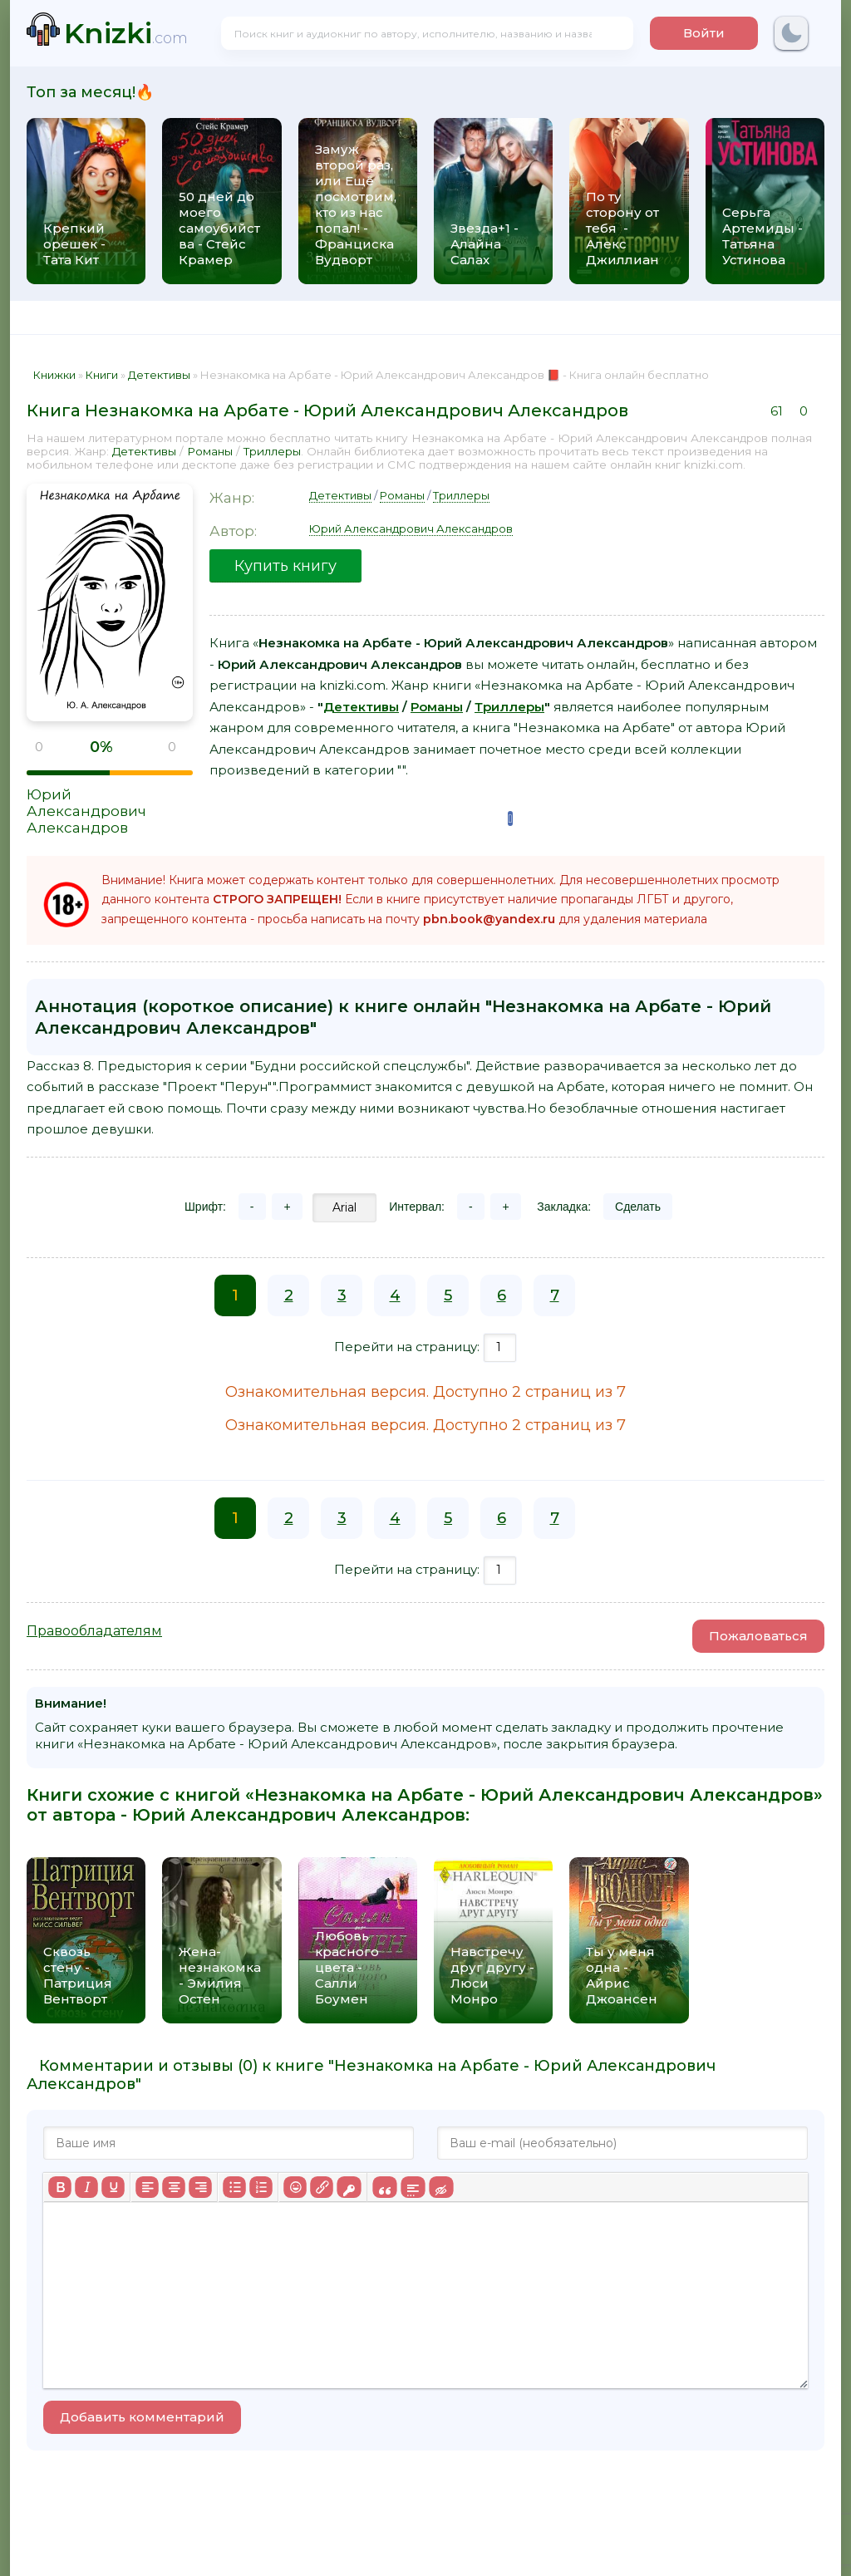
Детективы (144, 451)
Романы (210, 451)
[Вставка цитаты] (384, 2187)
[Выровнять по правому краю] (200, 2187)
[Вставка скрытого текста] (441, 2187)
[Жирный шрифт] (59, 2187)
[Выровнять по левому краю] (147, 2187)
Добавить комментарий (142, 2417)
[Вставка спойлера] (413, 2187)
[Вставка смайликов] (295, 2187)
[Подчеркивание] (113, 2187)
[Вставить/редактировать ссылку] (321, 2187)
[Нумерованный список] (261, 2187)
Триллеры (272, 451)
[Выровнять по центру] (173, 2187)
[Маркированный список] (234, 2187)
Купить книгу (285, 566)
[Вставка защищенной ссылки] (349, 2187)
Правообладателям (94, 1631)
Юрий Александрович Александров (86, 811)
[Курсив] (86, 2187)
